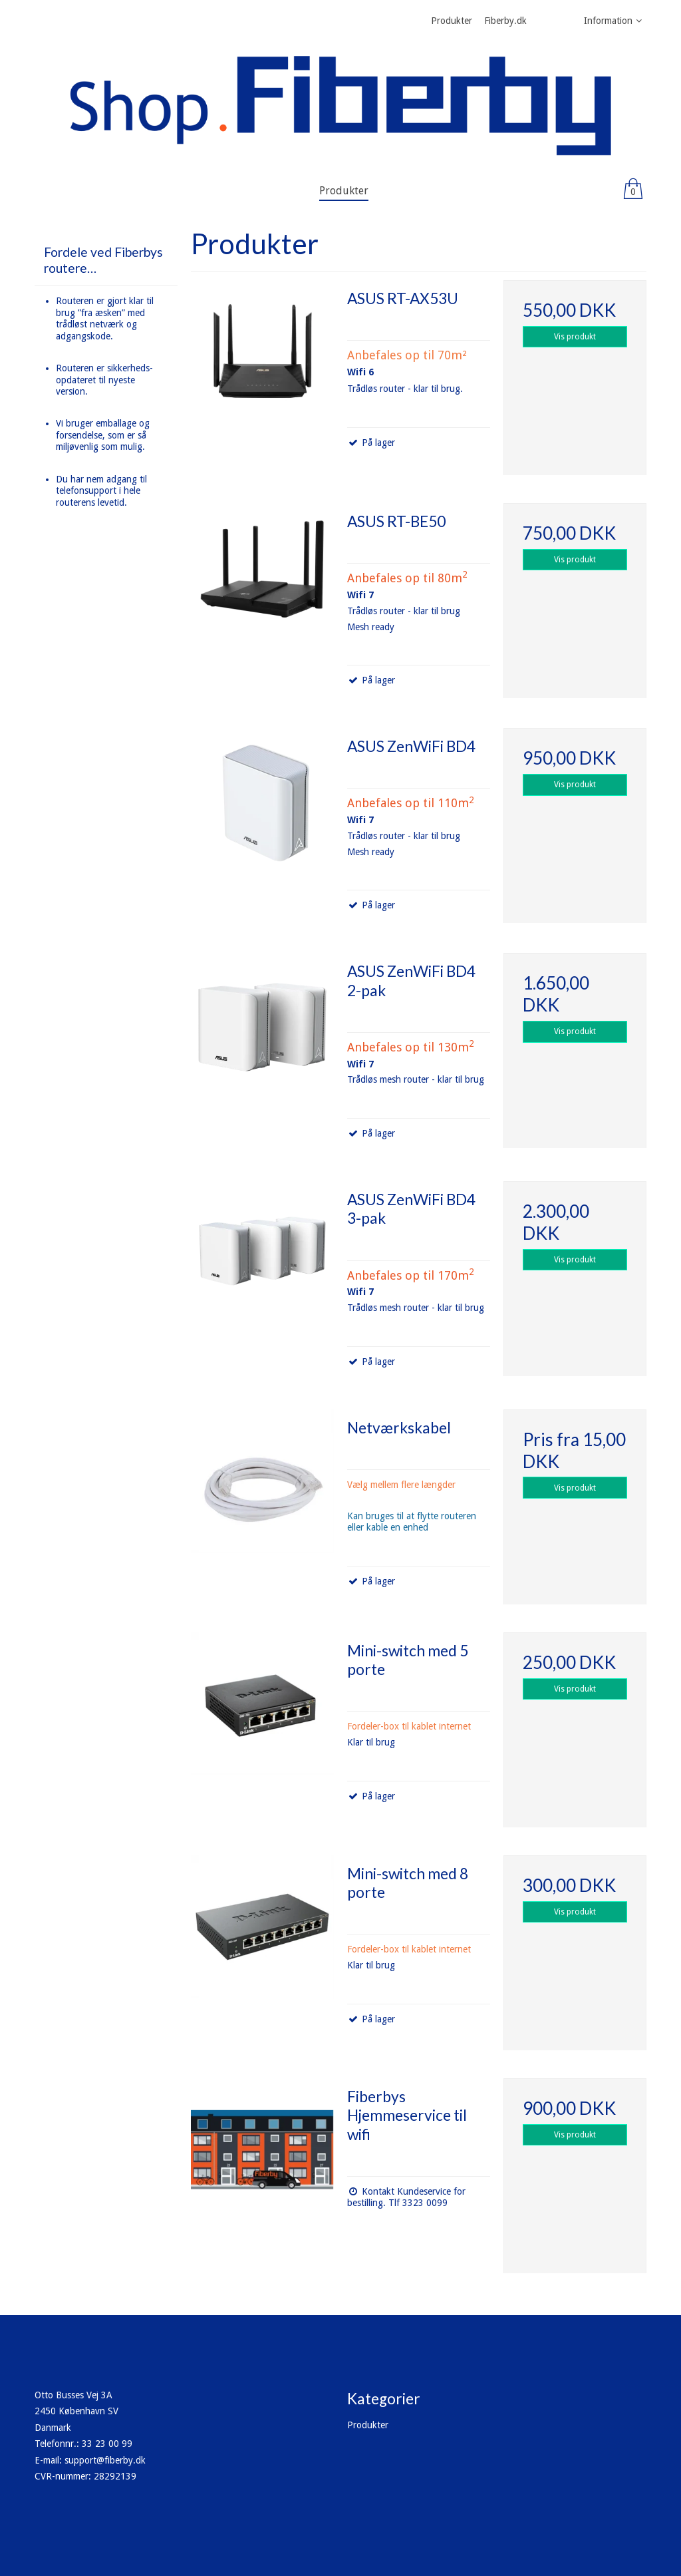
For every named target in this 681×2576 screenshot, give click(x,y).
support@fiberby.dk (105, 2460)
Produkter (367, 2425)
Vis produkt (575, 336)
